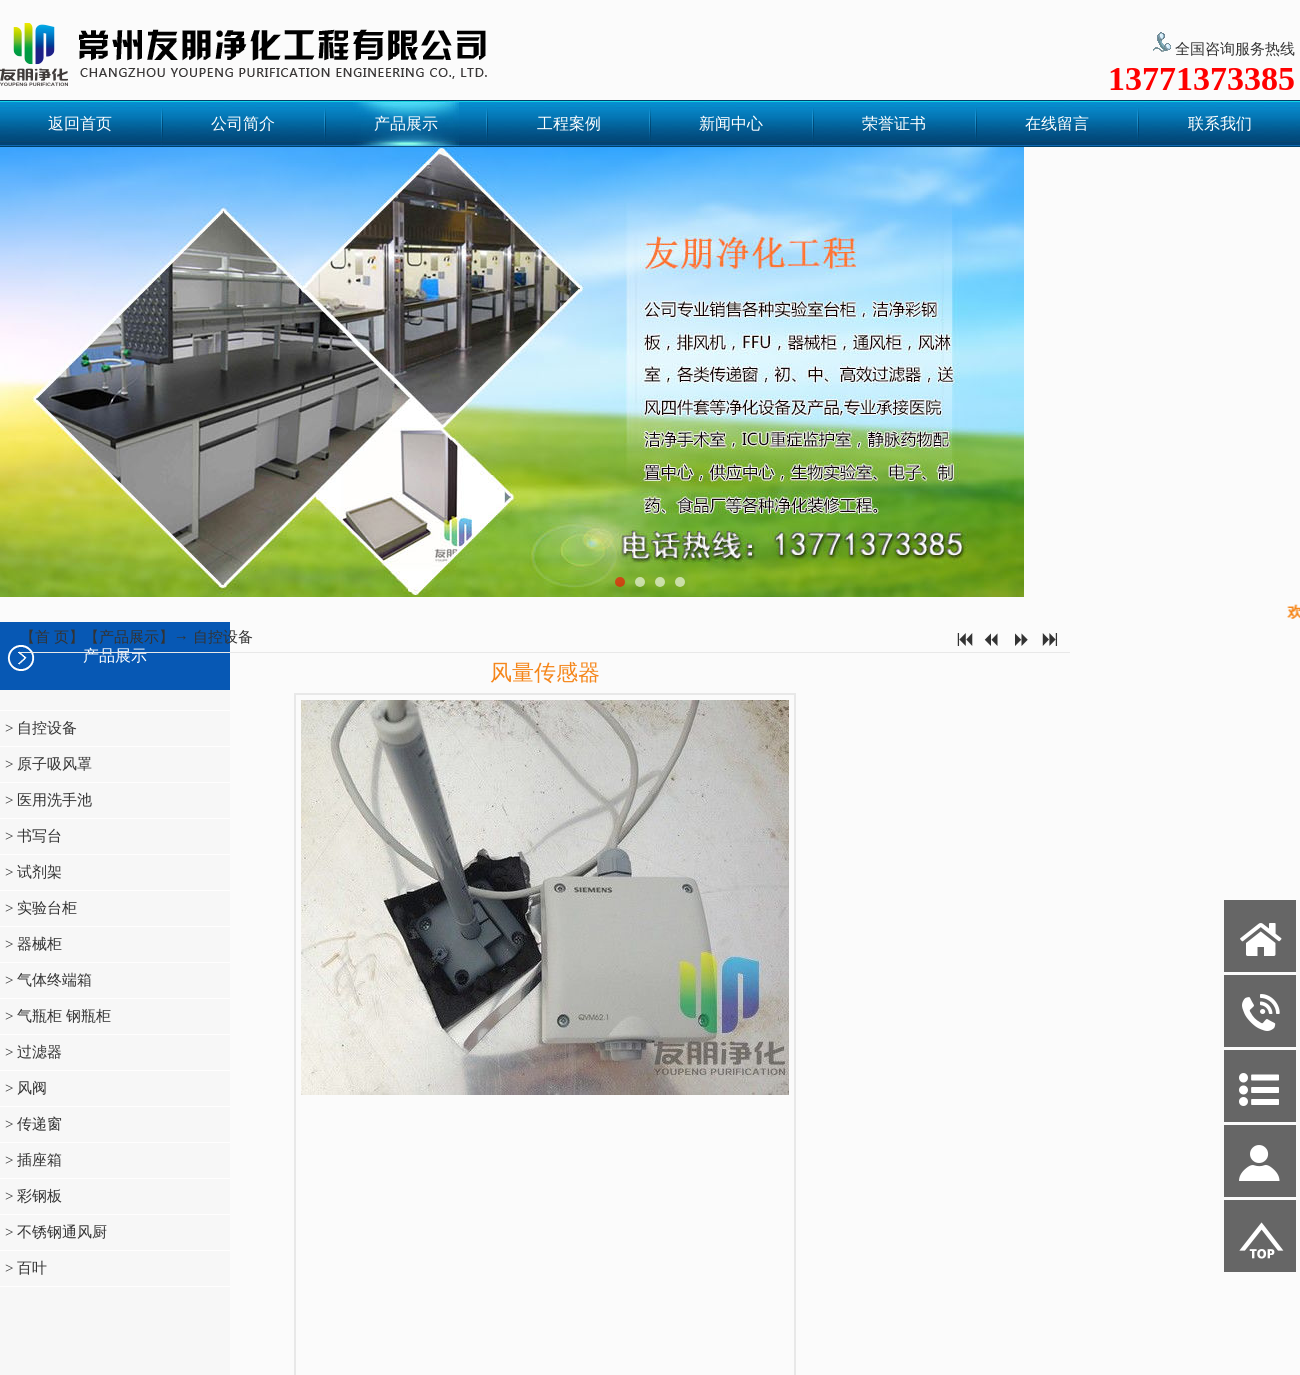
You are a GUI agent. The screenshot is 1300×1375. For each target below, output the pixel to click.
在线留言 (1057, 123)
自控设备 (223, 637)
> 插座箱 (33, 1160)
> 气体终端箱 (48, 980)
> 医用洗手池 (48, 800)
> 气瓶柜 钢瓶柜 (58, 1016)
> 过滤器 (33, 1052)
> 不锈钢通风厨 (56, 1232)
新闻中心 (731, 123)
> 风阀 (26, 1088)
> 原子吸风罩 (48, 764)
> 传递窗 (33, 1124)
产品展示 (406, 123)
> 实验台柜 (41, 908)
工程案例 (569, 123)
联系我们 (1220, 123)
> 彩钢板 (33, 1196)
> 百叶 (26, 1268)
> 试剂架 (33, 872)
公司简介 (243, 123)
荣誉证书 (894, 123)
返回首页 (80, 123)
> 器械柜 (33, 944)
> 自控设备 (41, 728)
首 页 (52, 637)
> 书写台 (33, 836)
